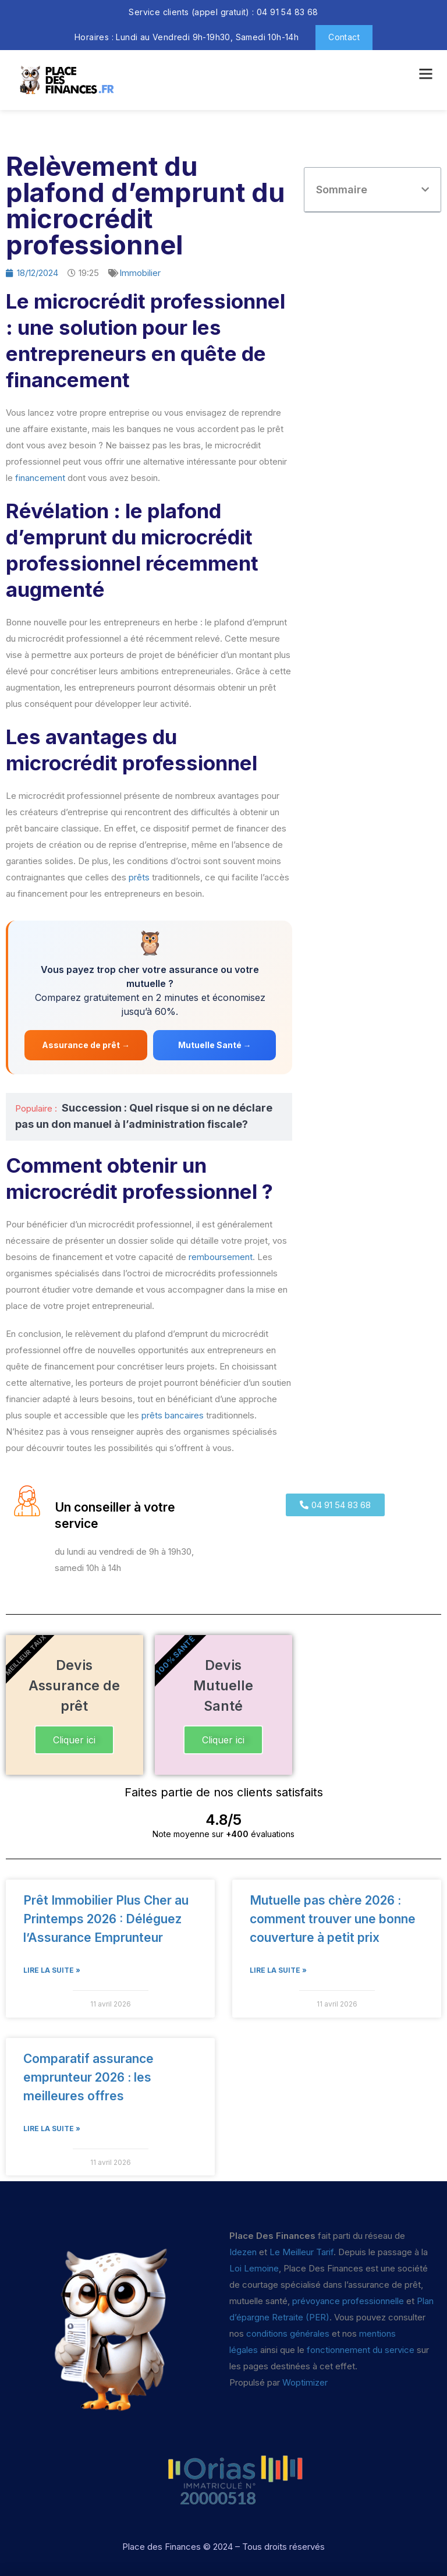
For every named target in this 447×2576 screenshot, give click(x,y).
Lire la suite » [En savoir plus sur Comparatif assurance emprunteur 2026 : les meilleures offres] (51, 2128)
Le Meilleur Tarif (301, 2251)
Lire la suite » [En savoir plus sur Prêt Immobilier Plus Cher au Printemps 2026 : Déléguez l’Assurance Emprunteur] (51, 1970)
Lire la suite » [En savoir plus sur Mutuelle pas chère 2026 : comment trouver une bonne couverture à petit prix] (278, 1970)
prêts (139, 877)
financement (40, 477)
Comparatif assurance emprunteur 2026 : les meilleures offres (88, 2077)
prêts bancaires (172, 1415)
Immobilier (140, 272)
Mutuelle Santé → (214, 1045)
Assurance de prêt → (86, 1045)
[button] (425, 189)
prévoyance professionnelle (348, 2300)
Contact (344, 37)
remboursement (221, 1256)
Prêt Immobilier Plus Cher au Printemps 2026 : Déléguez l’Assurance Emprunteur (106, 1919)
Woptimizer (305, 2382)
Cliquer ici (74, 1740)
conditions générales (287, 2333)
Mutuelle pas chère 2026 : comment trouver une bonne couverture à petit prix (333, 1919)
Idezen (243, 2251)
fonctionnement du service (360, 2349)
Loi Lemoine (254, 2268)
